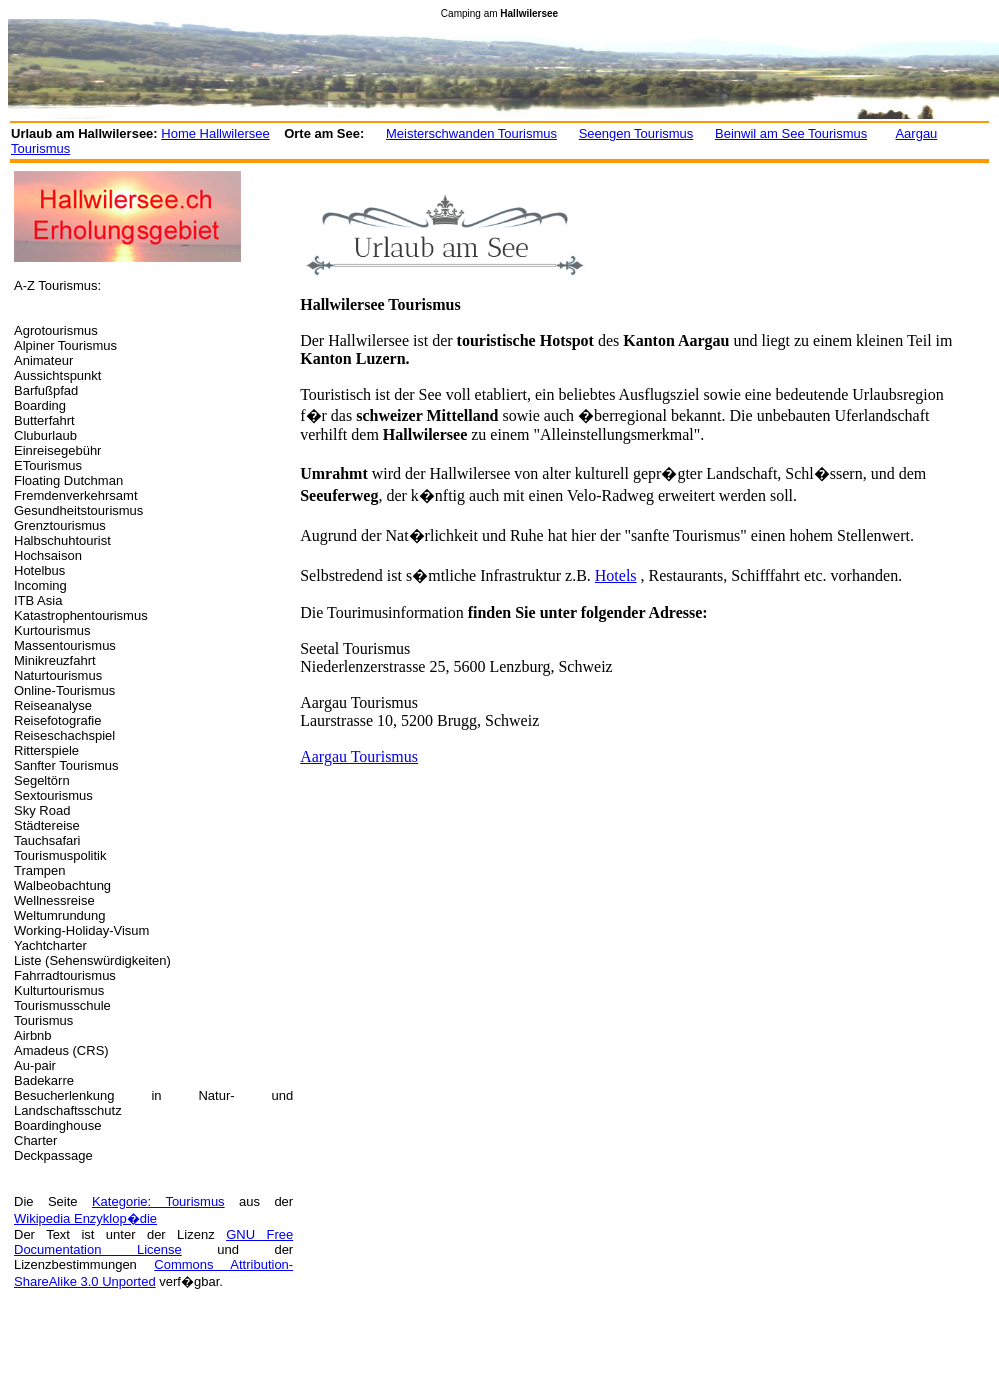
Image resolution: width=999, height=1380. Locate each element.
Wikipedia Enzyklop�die (85, 1218)
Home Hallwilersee (215, 133)
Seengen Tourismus (636, 133)
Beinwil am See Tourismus (791, 133)
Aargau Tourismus (359, 756)
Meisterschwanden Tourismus (471, 133)
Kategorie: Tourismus (158, 1201)
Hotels (616, 575)
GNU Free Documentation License (153, 1242)
